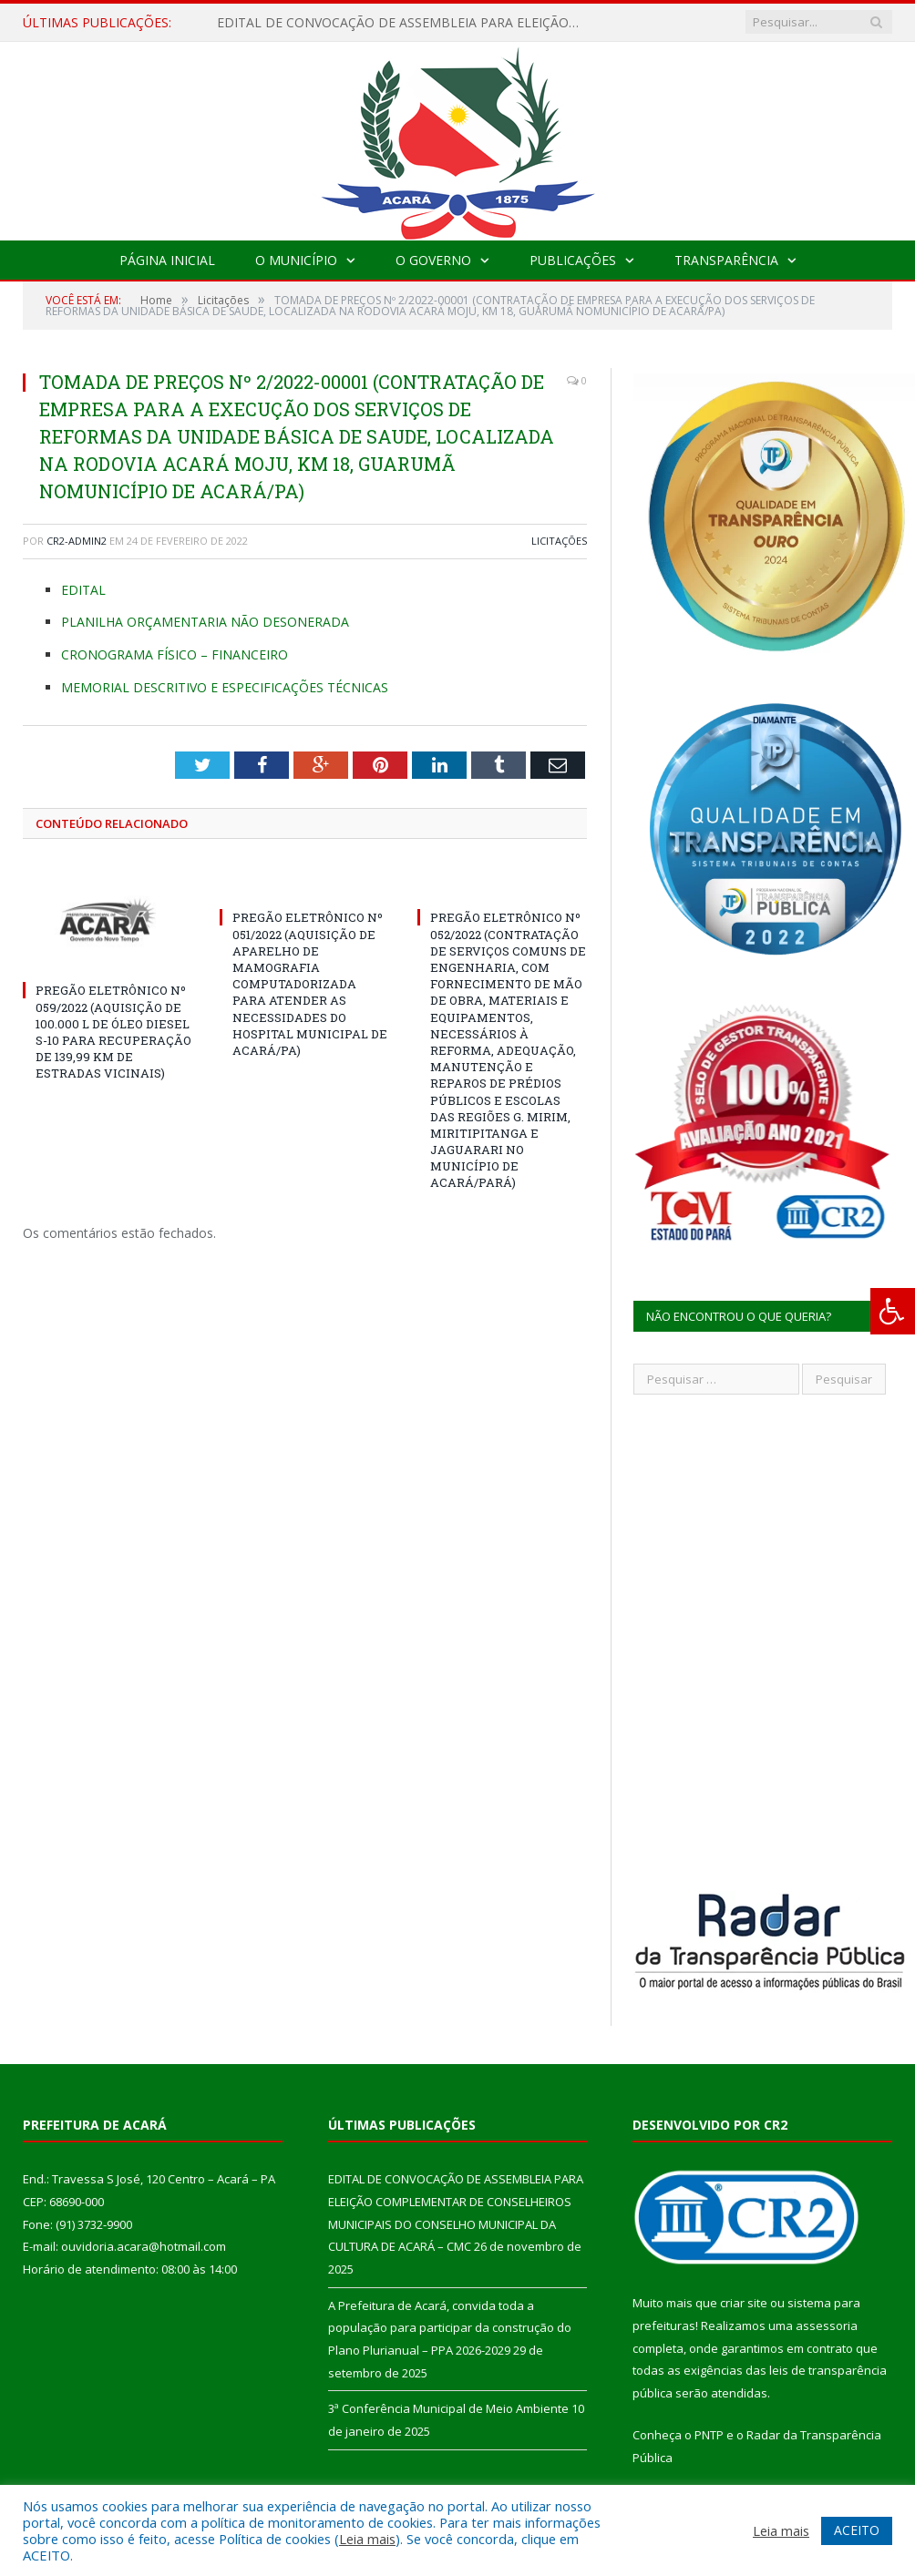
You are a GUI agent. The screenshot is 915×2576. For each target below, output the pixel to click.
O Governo (433, 260)
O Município (296, 260)
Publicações (572, 260)
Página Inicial (167, 260)
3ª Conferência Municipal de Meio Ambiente (448, 2408)
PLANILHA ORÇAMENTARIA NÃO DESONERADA (205, 621)
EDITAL (83, 589)
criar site (743, 2303)
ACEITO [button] (856, 2530)
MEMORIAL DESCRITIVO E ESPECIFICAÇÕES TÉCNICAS (224, 687)
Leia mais (367, 2539)
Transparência (726, 260)
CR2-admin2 (76, 540)
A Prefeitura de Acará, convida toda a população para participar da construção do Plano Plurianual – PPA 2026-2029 (449, 2327)
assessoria (827, 2325)
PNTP (709, 2435)
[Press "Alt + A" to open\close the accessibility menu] (892, 1311)
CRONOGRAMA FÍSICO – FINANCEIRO (174, 654)
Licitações (559, 540)
